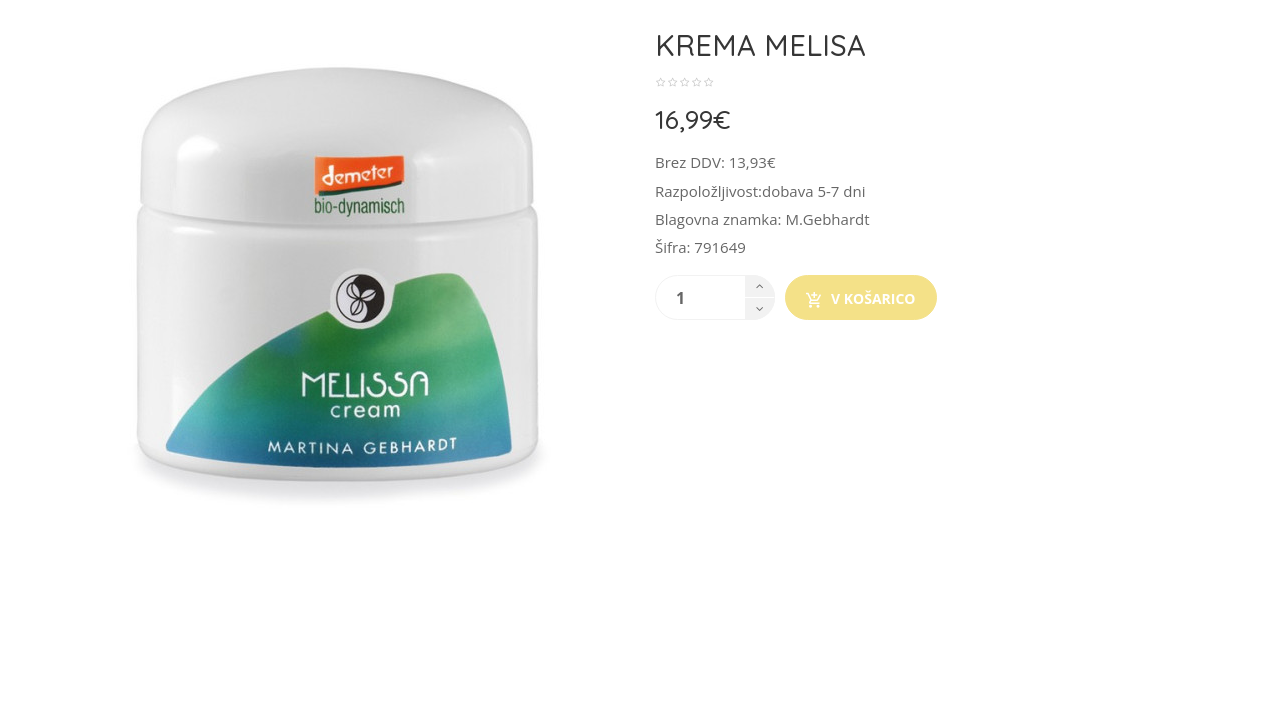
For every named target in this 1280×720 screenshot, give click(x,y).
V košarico (861, 299)
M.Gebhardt (827, 219)
